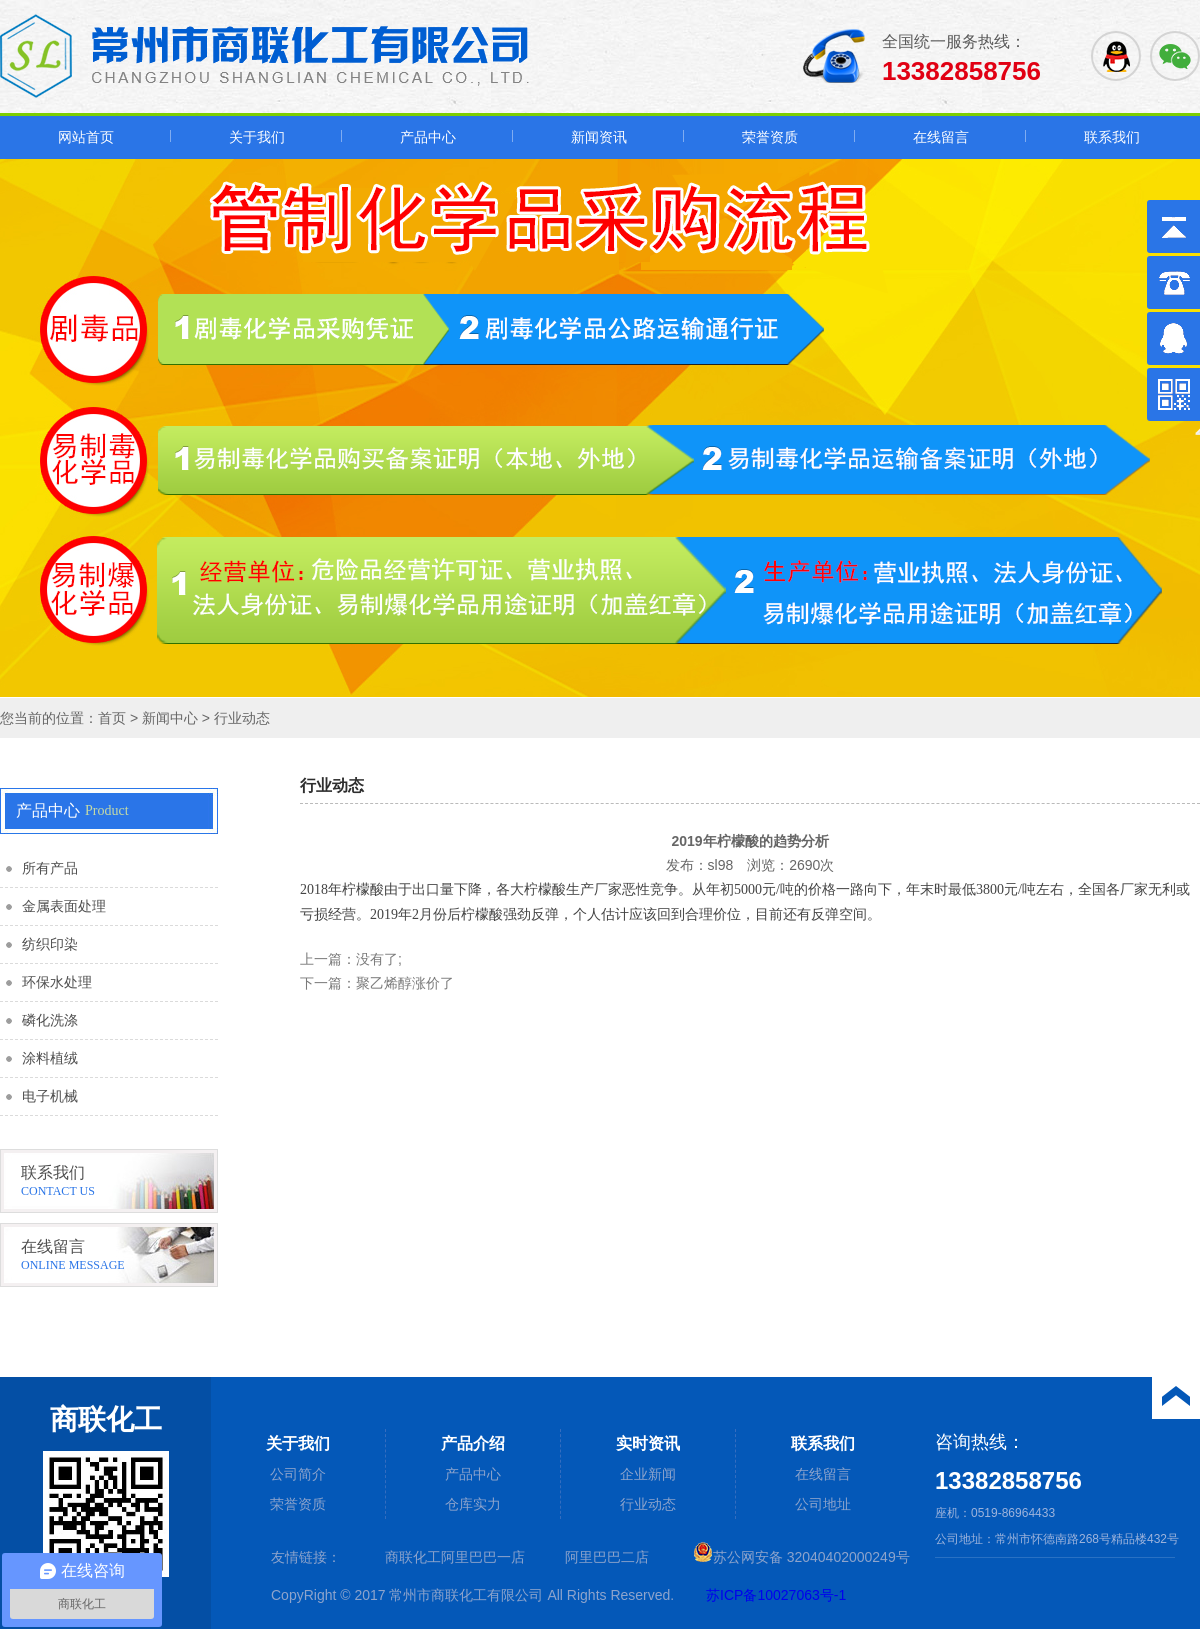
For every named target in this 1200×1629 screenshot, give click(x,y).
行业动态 (242, 718)
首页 (112, 718)
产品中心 (428, 137)
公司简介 (298, 1474)
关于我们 (257, 137)
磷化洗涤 (50, 1020)
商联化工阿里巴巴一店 (455, 1557)
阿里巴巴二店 (607, 1557)
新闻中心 (170, 718)
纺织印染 (50, 944)
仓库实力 (473, 1504)
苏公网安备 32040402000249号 (801, 1557)
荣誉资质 (770, 137)
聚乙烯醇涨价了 (405, 983)
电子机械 (50, 1096)
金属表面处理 (64, 906)
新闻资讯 (599, 137)
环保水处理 (57, 982)
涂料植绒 (50, 1058)
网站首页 (86, 137)
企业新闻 (648, 1474)
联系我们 (1112, 137)
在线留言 (941, 137)
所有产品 (50, 868)
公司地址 (823, 1504)
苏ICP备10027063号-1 (776, 1595)
